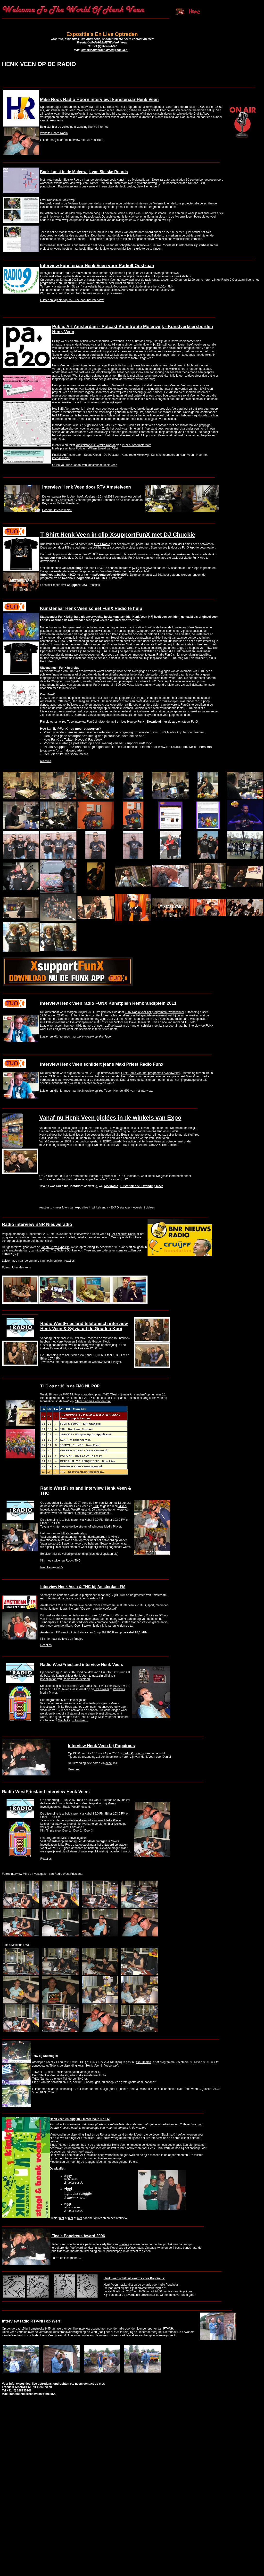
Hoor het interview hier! (57, 510)
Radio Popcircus (133, 1753)
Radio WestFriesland (76, 1509)
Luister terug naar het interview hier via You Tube (71, 140)
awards (130, 2295)
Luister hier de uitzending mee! (141, 1186)
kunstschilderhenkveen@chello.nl (104, 50)
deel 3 (134, 2089)
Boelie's (124, 2244)
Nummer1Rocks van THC (110, 1145)
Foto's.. (134, 2161)
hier (79, 1823)
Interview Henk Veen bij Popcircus (101, 1745)
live (170, 2291)
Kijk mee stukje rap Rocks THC (60, 1560)
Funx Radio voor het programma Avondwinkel (154, 1012)
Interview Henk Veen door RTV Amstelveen (86, 487)
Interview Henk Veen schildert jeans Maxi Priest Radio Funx (101, 1064)
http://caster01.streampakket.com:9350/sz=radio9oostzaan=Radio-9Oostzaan (124, 290)
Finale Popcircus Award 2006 (78, 2236)
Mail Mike (64, 1720)
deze (109, 1763)
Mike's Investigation (74, 1533)
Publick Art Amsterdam (136, 445)
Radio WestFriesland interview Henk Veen (84, 1488)
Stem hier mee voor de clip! (93, 1401)
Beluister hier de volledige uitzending (64, 1553)
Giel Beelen (143, 2062)
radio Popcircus (113, 2247)
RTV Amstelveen (64, 500)
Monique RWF (20, 1945)
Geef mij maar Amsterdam (92, 1513)
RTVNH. (168, 2328)
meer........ (76, 2258)
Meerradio (111, 1186)
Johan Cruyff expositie (55, 1247)
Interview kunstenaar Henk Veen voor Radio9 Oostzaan (97, 265)
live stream (80, 1362)
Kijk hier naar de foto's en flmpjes (61, 1638)
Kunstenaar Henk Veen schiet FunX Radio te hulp (91, 608)
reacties (95, 585)
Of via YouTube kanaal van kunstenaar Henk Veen (84, 465)
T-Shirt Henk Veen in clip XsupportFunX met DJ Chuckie (117, 534)
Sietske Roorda (73, 179)
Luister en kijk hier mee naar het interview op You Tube (75, 1036)
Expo (153, 1128)
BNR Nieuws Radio (123, 1234)
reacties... (46, 1207)
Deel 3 (88, 1830)
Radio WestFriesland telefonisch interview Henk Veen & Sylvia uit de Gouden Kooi (84, 1326)
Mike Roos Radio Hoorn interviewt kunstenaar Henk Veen (99, 99)
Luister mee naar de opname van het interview (32, 1260)
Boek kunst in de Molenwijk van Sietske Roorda (84, 172)
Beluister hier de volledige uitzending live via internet (74, 126)
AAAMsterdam (72, 1079)
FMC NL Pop (71, 1394)
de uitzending (75, 2134)
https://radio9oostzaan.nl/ (115, 286)
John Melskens (21, 1267)
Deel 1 (66, 1830)
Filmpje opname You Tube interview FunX (67, 721)
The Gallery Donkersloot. (67, 1250)
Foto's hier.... (80, 1720)
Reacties (46, 1567)
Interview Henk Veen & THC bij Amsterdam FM (82, 1587)
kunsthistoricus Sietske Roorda (96, 445)
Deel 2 (77, 1830)
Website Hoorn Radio (54, 133)
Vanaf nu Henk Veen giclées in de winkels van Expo (110, 1117)
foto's (60, 1567)
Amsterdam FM (93, 1598)
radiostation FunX (140, 627)
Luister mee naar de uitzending (52, 2089)
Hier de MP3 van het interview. (133, 1090)
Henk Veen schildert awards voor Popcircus (134, 2278)
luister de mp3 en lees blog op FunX (121, 721)
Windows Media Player (106, 1362)
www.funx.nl (56, 750)
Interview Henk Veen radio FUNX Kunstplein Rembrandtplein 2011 (108, 1003)
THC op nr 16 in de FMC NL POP (69, 1386)
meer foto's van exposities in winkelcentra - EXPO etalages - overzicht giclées (105, 1207)
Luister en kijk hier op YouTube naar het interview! (72, 300)
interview (60, 1823)
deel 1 (114, 2089)
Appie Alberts (139, 1145)
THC (96, 1506)
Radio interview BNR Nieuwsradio (37, 1224)
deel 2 (124, 2089)
